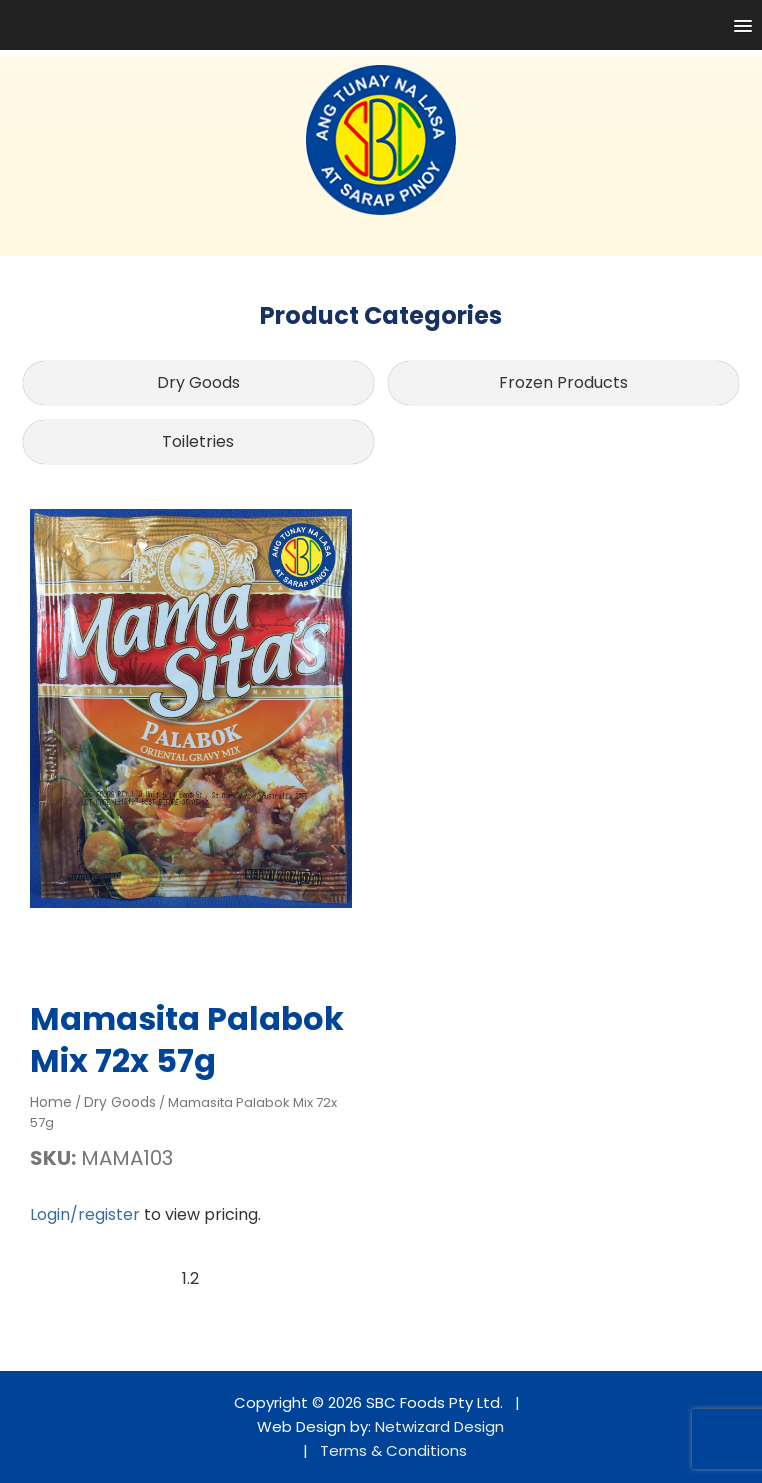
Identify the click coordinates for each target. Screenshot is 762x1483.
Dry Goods (198, 382)
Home (51, 1102)
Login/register (85, 1214)
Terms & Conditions (393, 1450)
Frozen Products (563, 382)
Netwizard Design (439, 1426)
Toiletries (198, 441)
